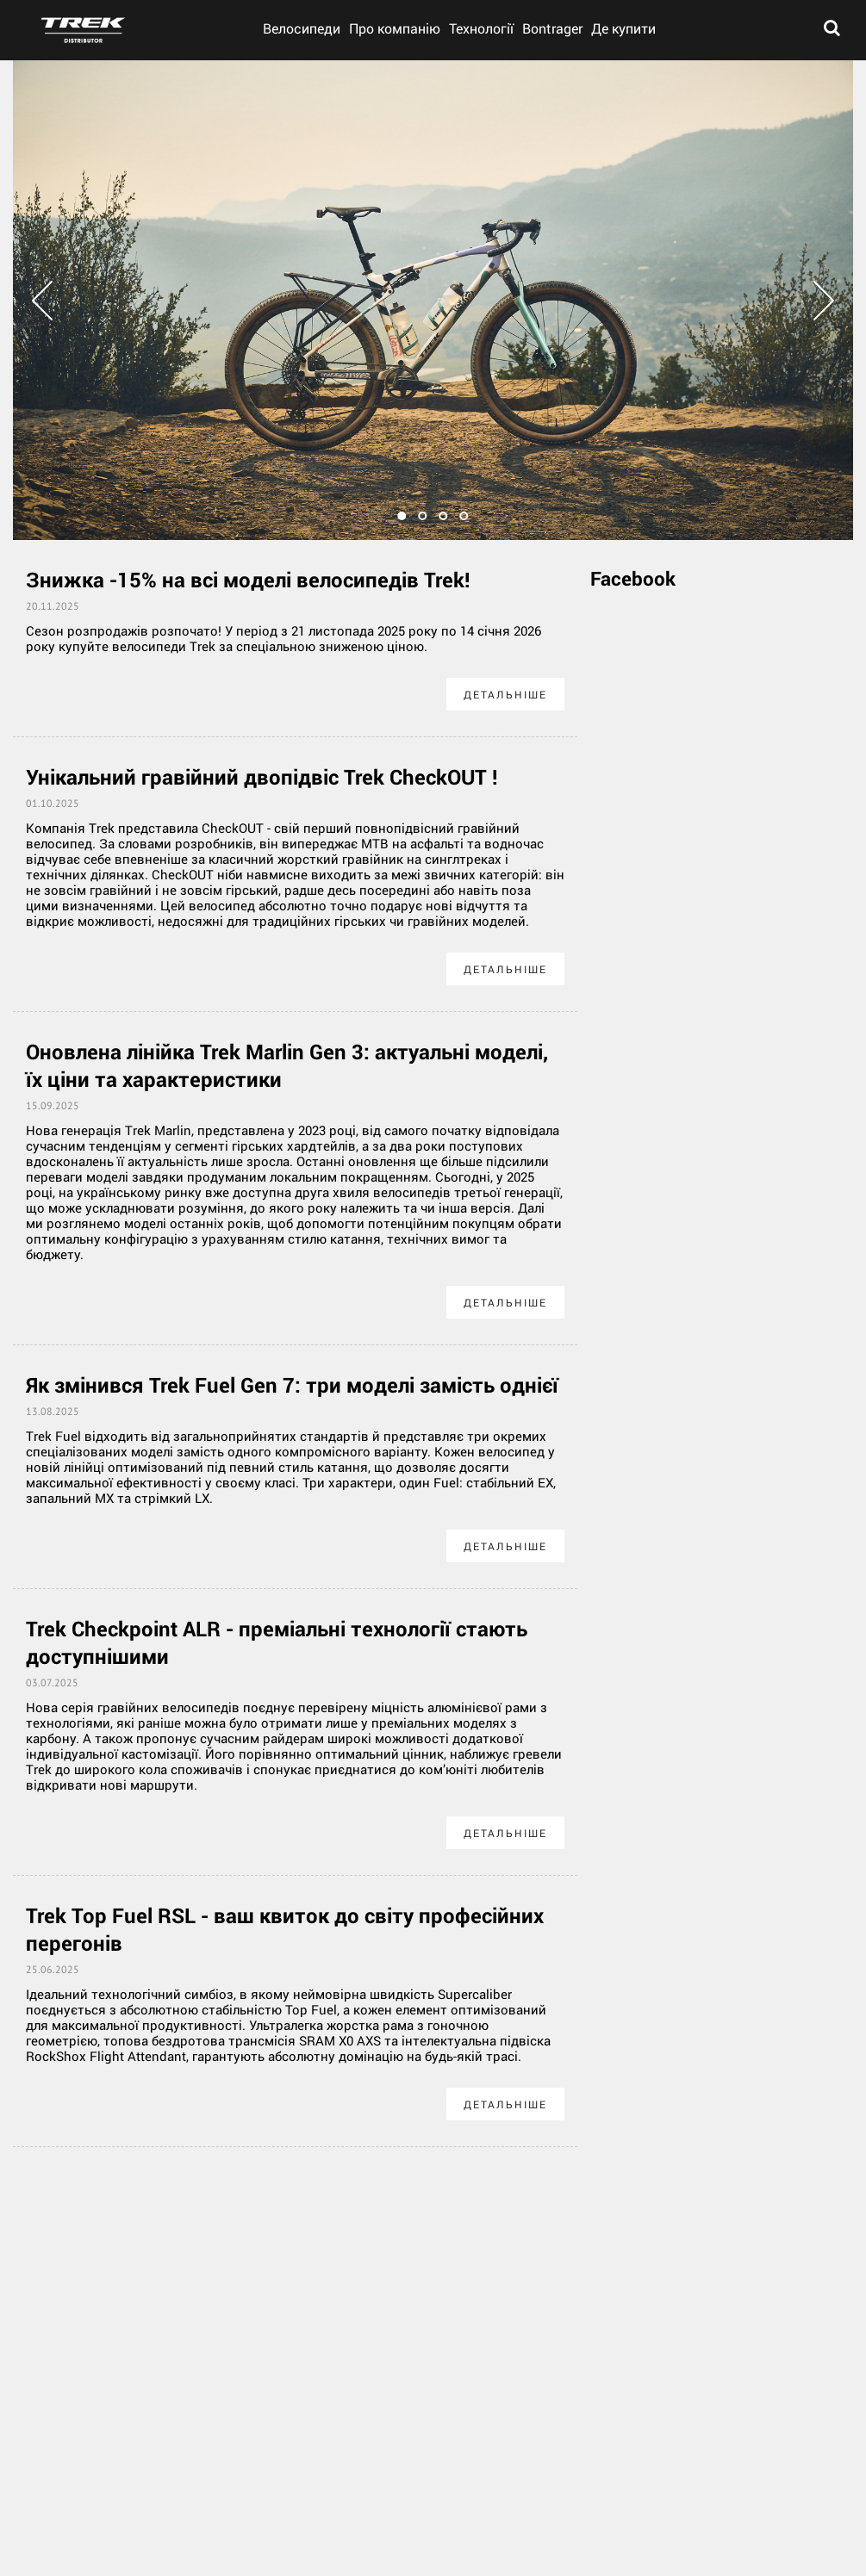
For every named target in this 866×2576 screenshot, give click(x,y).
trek (83, 30)
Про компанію (394, 28)
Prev (42, 300)
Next (823, 300)
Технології (481, 28)
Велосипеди (301, 28)
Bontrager (552, 28)
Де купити (623, 28)
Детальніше (505, 694)
